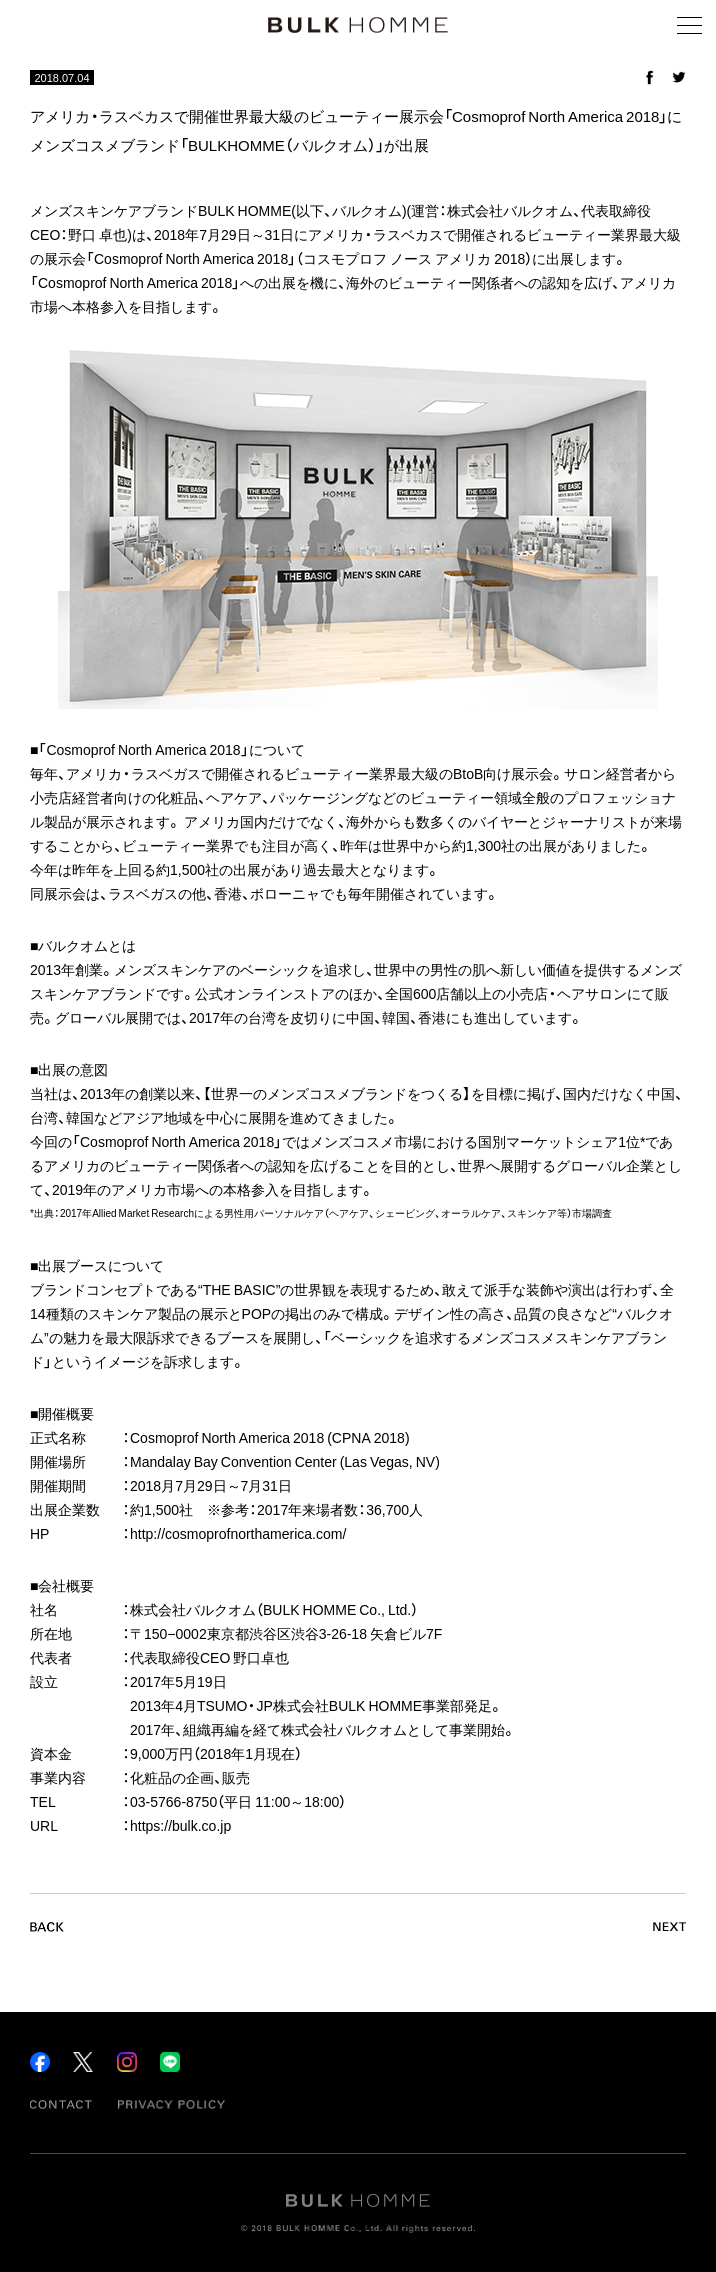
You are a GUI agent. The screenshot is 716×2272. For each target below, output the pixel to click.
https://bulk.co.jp (180, 1825)
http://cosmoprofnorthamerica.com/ (238, 1533)
